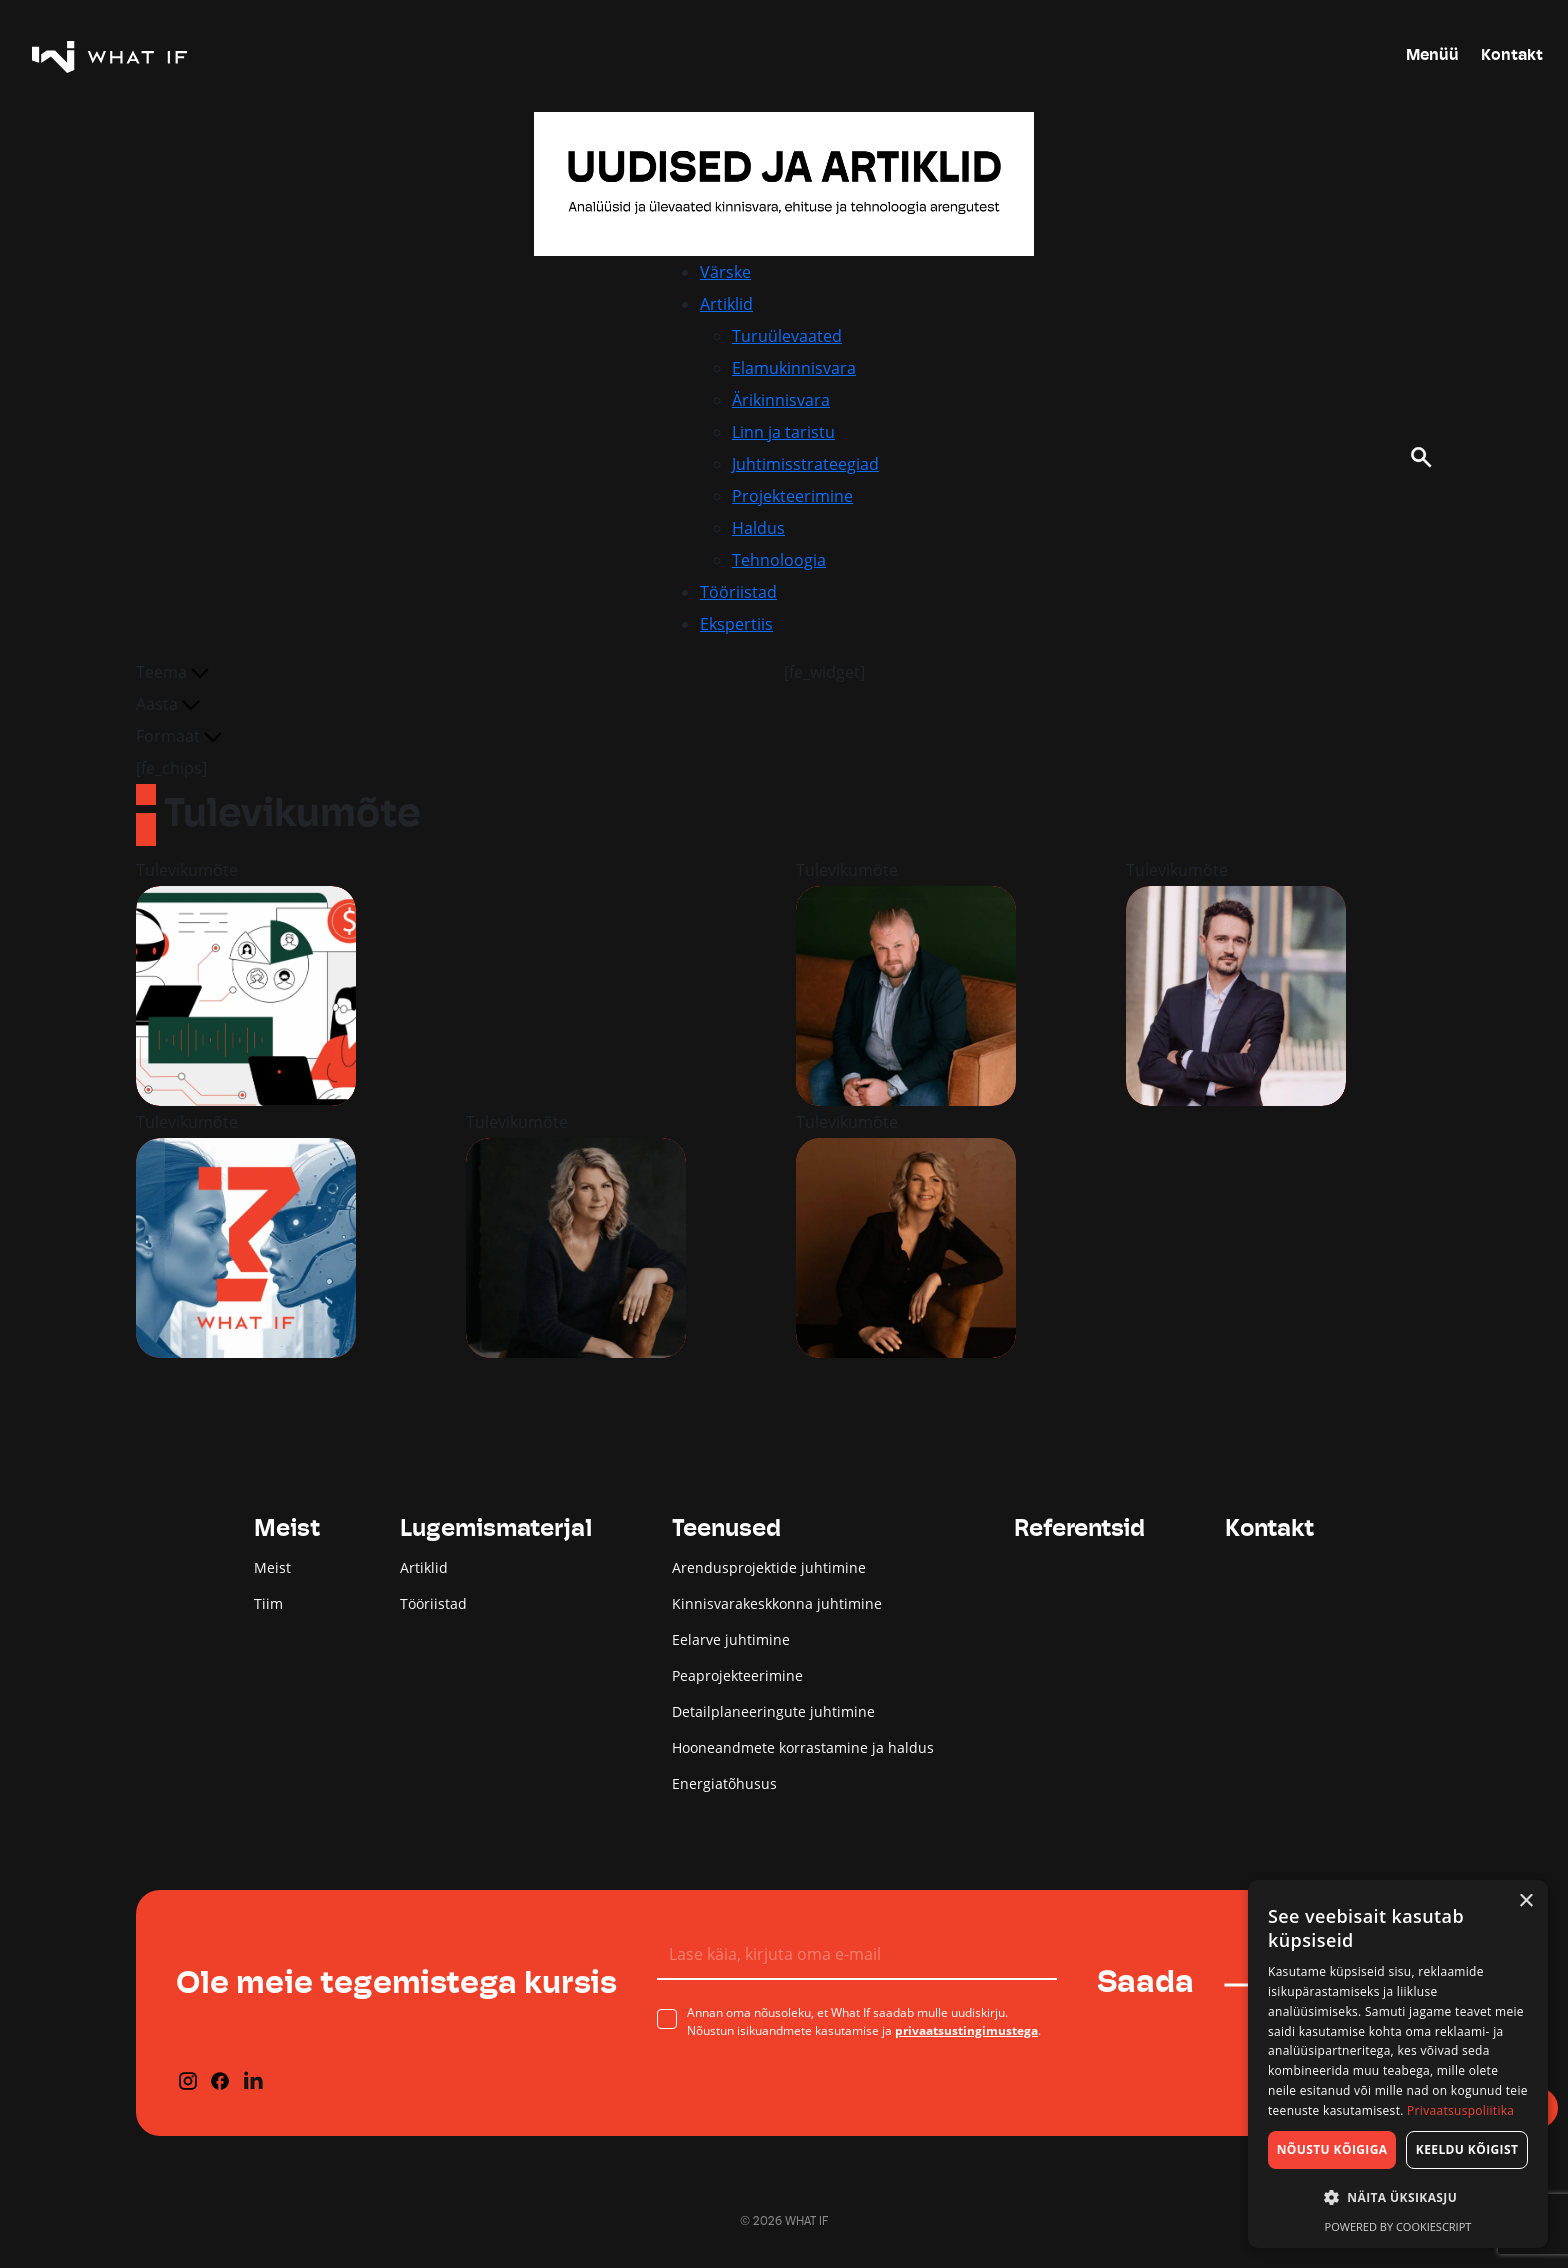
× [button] (1525, 1901)
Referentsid (1079, 1530)
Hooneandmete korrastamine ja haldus (803, 1747)
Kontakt (1512, 56)
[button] (1398, 2198)
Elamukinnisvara (794, 368)
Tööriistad (738, 592)
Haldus (758, 528)
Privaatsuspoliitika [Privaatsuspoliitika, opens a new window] (1460, 2110)
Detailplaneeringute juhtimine (773, 1711)
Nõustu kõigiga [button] (1332, 2149)
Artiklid (726, 304)
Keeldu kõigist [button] (1467, 2149)
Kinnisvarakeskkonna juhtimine (777, 1603)
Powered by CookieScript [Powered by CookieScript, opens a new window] (1398, 2226)
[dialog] (1398, 2064)
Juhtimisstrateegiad (805, 464)
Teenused (726, 1530)
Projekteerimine (792, 496)
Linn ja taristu (783, 432)
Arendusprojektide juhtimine (769, 1567)
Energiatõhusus (724, 1783)
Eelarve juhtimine (731, 1639)
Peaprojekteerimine (737, 1675)
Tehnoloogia (779, 560)
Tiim (268, 1603)
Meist (287, 1530)
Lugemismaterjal (496, 1530)
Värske (725, 272)
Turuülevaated (787, 336)
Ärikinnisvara (781, 400)
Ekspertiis (736, 624)
